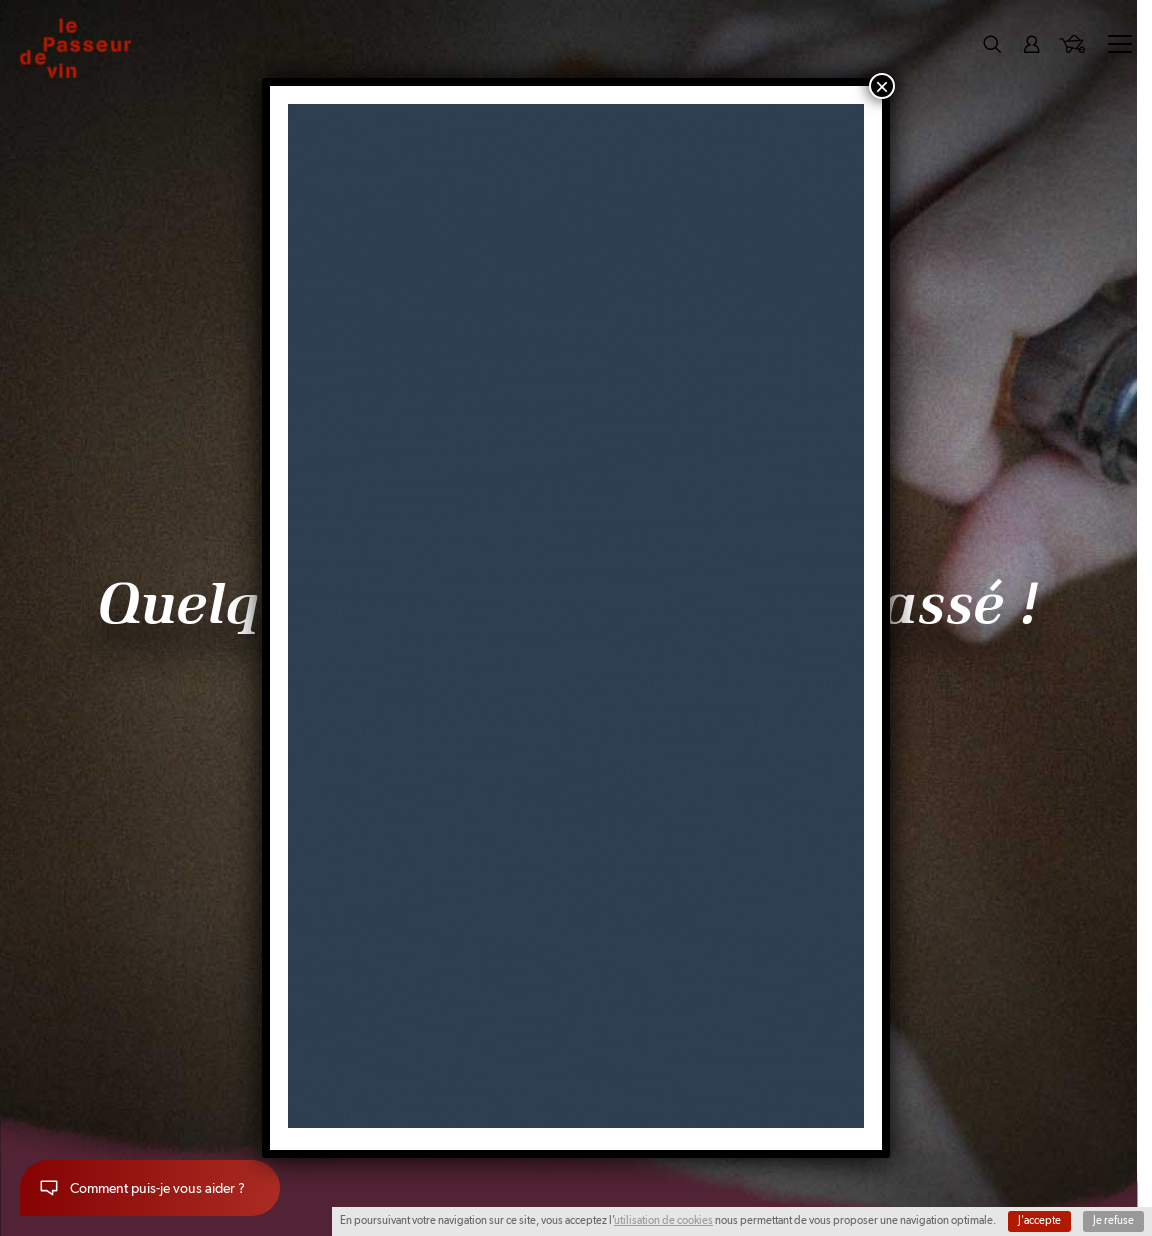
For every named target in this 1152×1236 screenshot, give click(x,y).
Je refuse (1113, 1220)
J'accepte (1039, 1220)
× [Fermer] (882, 86)
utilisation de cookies (663, 1220)
